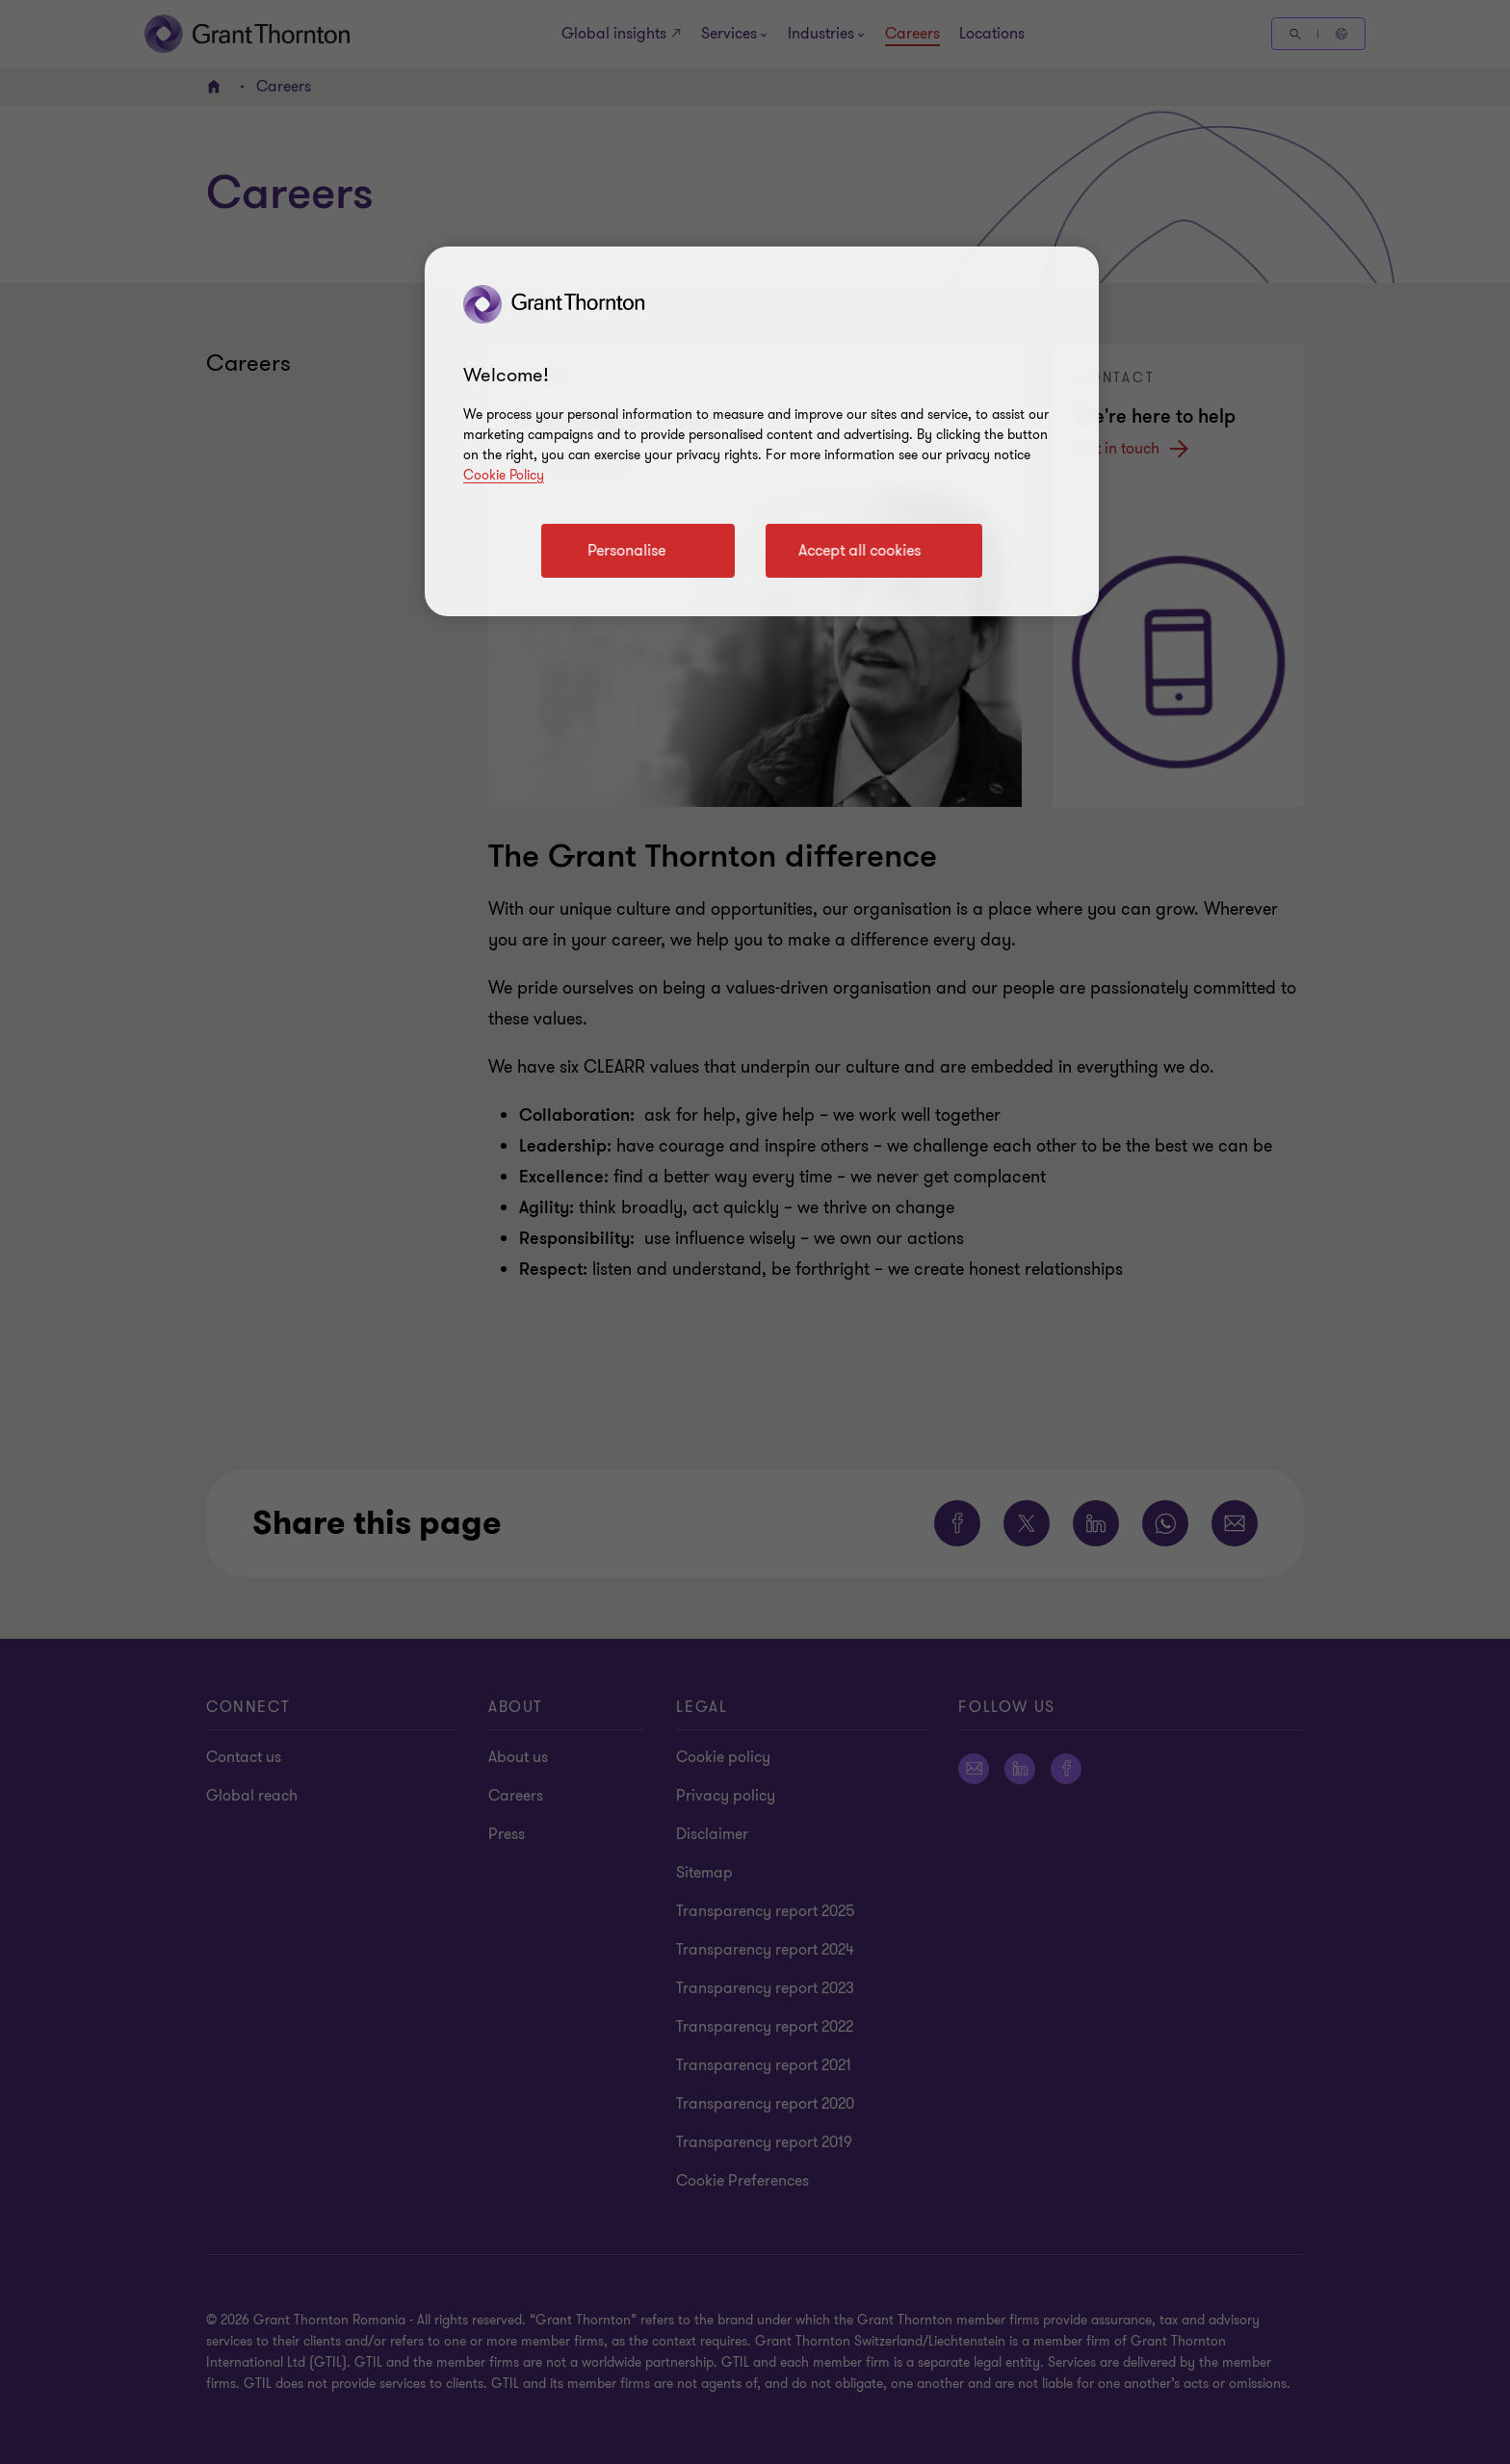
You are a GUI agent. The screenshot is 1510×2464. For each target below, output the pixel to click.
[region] (762, 431)
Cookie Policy (503, 475)
